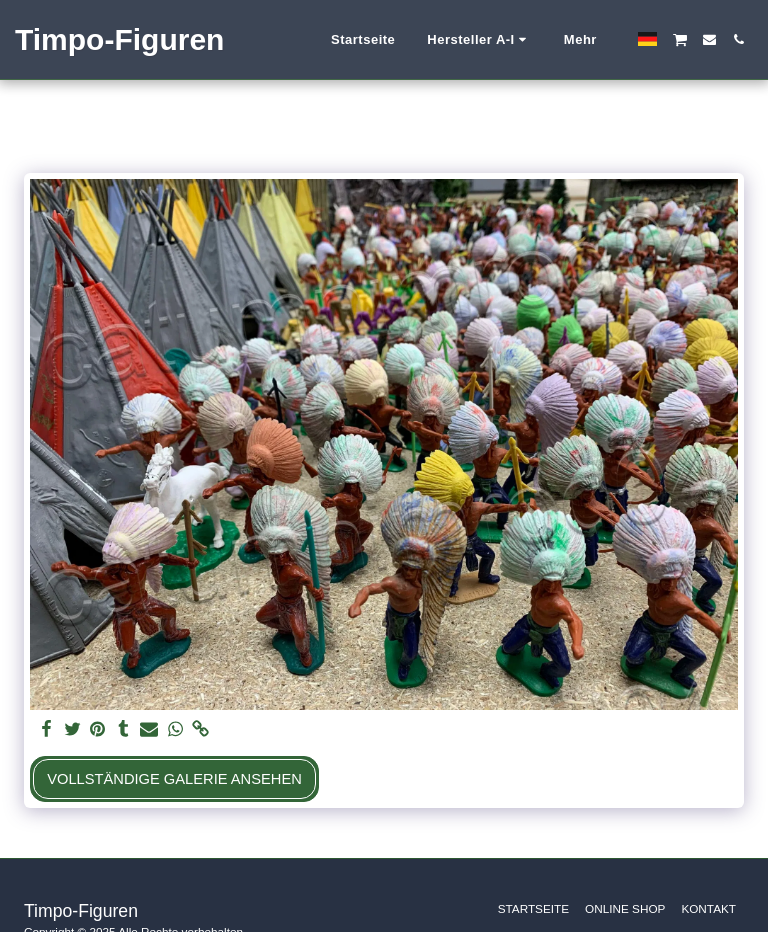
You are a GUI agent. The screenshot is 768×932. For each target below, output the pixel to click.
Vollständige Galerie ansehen (174, 779)
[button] (479, 40)
